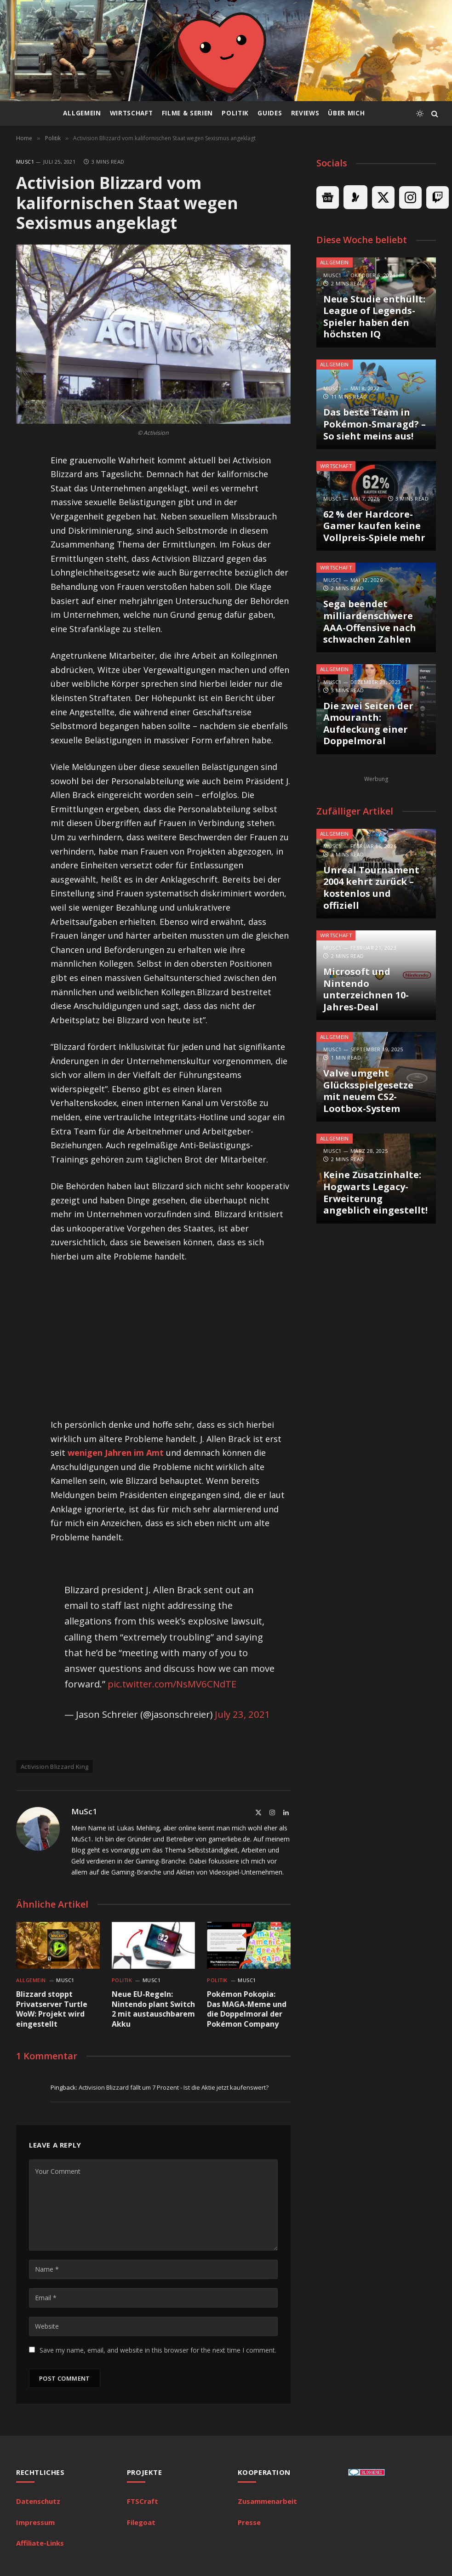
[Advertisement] (188, 1340)
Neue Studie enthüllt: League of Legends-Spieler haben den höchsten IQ (374, 316)
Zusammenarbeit (267, 2501)
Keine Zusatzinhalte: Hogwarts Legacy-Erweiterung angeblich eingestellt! (375, 1192)
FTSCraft (142, 2501)
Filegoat (141, 2522)
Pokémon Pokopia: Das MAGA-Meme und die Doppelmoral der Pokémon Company (246, 2009)
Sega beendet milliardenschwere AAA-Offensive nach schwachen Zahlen (369, 621)
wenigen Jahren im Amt (116, 1452)
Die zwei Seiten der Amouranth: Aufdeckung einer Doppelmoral (368, 723)
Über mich (346, 113)
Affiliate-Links (40, 2543)
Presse (249, 2522)
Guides (269, 113)
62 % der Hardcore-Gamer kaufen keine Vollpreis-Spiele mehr (374, 526)
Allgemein (82, 113)
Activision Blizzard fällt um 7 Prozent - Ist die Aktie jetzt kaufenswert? (174, 2087)
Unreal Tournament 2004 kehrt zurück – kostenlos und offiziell (371, 887)
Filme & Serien (187, 113)
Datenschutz (38, 2501)
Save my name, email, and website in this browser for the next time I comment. (158, 2350)
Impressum (35, 2522)
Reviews (305, 113)
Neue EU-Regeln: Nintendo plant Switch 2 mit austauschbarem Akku (153, 2009)
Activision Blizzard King (54, 1766)
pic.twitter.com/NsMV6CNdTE (172, 1683)
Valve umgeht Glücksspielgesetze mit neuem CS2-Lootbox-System (368, 1090)
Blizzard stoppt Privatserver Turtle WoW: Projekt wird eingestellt (51, 2009)
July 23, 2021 (242, 1714)
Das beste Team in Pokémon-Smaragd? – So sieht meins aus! (374, 424)
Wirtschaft (131, 113)
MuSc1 (25, 161)
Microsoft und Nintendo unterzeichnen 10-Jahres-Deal (366, 989)
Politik (235, 113)
